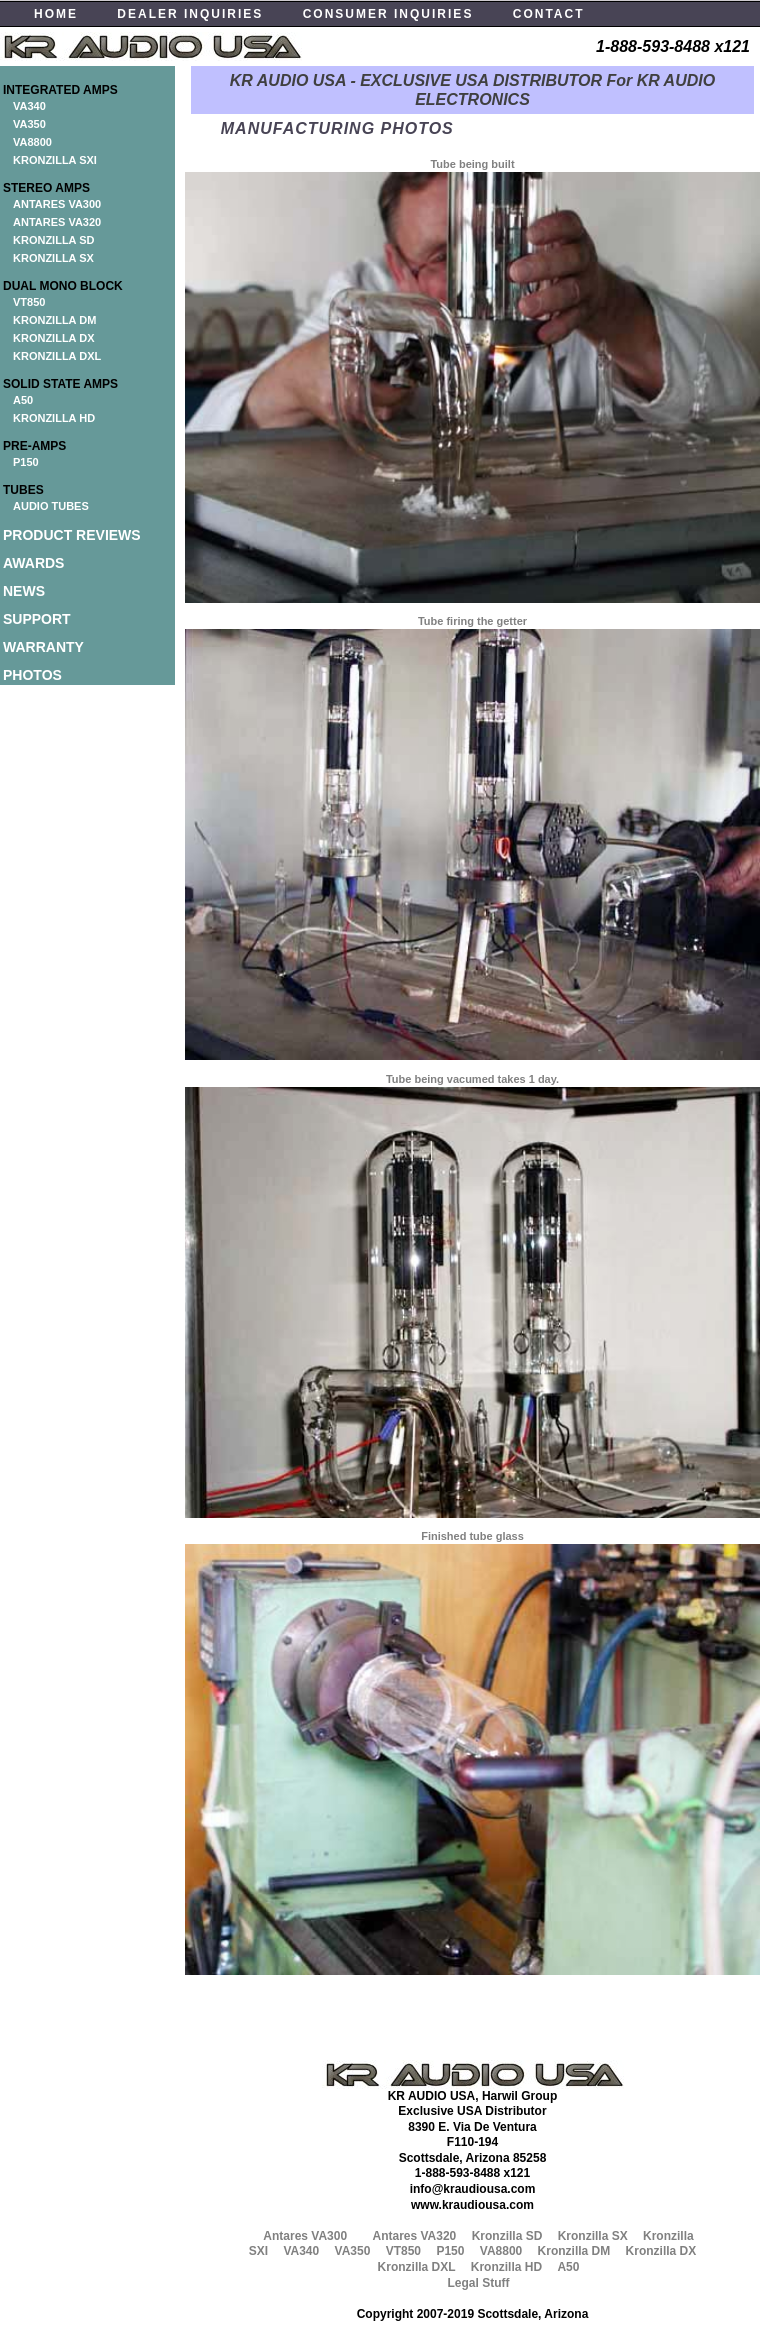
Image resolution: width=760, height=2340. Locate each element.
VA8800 (32, 142)
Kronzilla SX (593, 2236)
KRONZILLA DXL (57, 356)
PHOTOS (32, 675)
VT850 (29, 302)
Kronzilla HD (506, 2267)
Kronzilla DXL (417, 2267)
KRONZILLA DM (54, 320)
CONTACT (549, 14)
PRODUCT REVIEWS (72, 535)
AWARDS (33, 563)
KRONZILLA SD (53, 240)
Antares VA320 (414, 2236)
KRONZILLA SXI (55, 160)
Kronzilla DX (661, 2251)
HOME (56, 14)
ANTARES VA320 (57, 222)
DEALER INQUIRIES (190, 14)
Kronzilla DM (574, 2251)
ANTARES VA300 (57, 204)
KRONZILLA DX (53, 338)
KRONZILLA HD (54, 418)
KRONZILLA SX (53, 258)
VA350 (29, 124)
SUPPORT (37, 619)
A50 (23, 400)
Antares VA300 (305, 2236)
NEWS (24, 591)
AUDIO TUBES (51, 506)
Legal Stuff (479, 2283)
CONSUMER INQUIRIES (388, 14)
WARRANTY (43, 647)
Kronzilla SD (507, 2236)
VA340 (29, 106)
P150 (26, 462)
